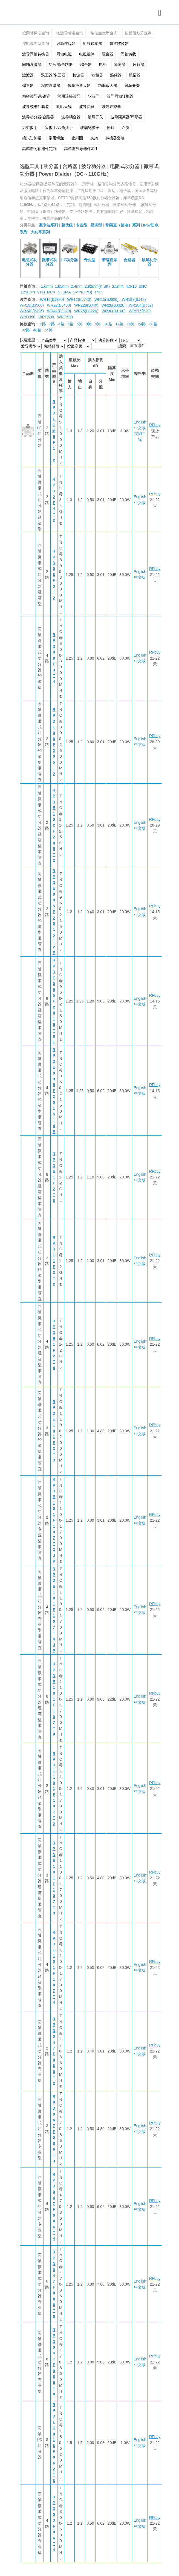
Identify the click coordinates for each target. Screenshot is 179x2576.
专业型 (81, 225)
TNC (98, 292)
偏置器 (28, 85)
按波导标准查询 (69, 33)
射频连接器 (66, 43)
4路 (61, 324)
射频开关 (132, 85)
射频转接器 (92, 43)
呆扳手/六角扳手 (59, 127)
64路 (48, 330)
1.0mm (47, 286)
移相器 (97, 75)
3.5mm (118, 286)
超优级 (67, 225)
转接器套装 (115, 138)
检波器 (78, 75)
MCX (51, 292)
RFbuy (154, 425)
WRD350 (27, 317)
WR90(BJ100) (114, 311)
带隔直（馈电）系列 (122, 225)
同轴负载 (128, 54)
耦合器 (86, 64)
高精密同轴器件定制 (39, 148)
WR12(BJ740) (79, 299)
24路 (142, 324)
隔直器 (107, 54)
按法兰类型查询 (104, 33)
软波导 (93, 96)
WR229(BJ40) (86, 305)
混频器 (116, 75)
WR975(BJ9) (140, 311)
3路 (52, 324)
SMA (66, 292)
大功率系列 (40, 232)
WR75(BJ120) (86, 311)
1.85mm (62, 286)
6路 (80, 324)
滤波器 (28, 75)
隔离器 (119, 64)
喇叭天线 (64, 106)
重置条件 (137, 346)
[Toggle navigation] (159, 13)
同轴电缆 (64, 54)
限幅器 (134, 75)
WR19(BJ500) (32, 305)
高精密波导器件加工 (81, 148)
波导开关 (95, 117)
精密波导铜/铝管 (36, 96)
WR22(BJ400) (59, 305)
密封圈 (77, 138)
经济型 (96, 225)
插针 (110, 127)
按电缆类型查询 (35, 43)
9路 (98, 324)
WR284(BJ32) (141, 305)
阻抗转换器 (119, 43)
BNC (143, 286)
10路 (108, 324)
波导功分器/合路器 (38, 117)
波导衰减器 (111, 106)
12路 (119, 324)
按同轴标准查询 (35, 33)
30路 (153, 324)
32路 (26, 330)
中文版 (140, 428)
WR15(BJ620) (106, 299)
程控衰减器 (50, 85)
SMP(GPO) (82, 292)
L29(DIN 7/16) (33, 292)
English (140, 422)
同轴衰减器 (31, 64)
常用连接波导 (68, 96)
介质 (125, 127)
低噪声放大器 (79, 85)
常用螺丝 (56, 138)
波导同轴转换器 (35, 54)
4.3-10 (131, 286)
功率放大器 (107, 85)
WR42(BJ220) (59, 311)
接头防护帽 (31, 138)
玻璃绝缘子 (89, 127)
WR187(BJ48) (134, 299)
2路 (43, 324)
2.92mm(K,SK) (97, 286)
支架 (94, 138)
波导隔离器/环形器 (126, 117)
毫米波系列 (48, 225)
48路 (37, 330)
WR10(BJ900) (52, 299)
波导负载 (86, 106)
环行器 (138, 64)
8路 (89, 324)
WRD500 (46, 317)
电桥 (103, 64)
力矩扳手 (29, 127)
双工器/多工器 (53, 75)
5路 (70, 324)
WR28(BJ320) (114, 305)
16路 (131, 324)
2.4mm (77, 286)
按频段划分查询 (138, 33)
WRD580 (65, 317)
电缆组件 (86, 54)
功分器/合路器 (61, 64)
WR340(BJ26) (32, 311)
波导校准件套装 (35, 106)
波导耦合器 (70, 117)
